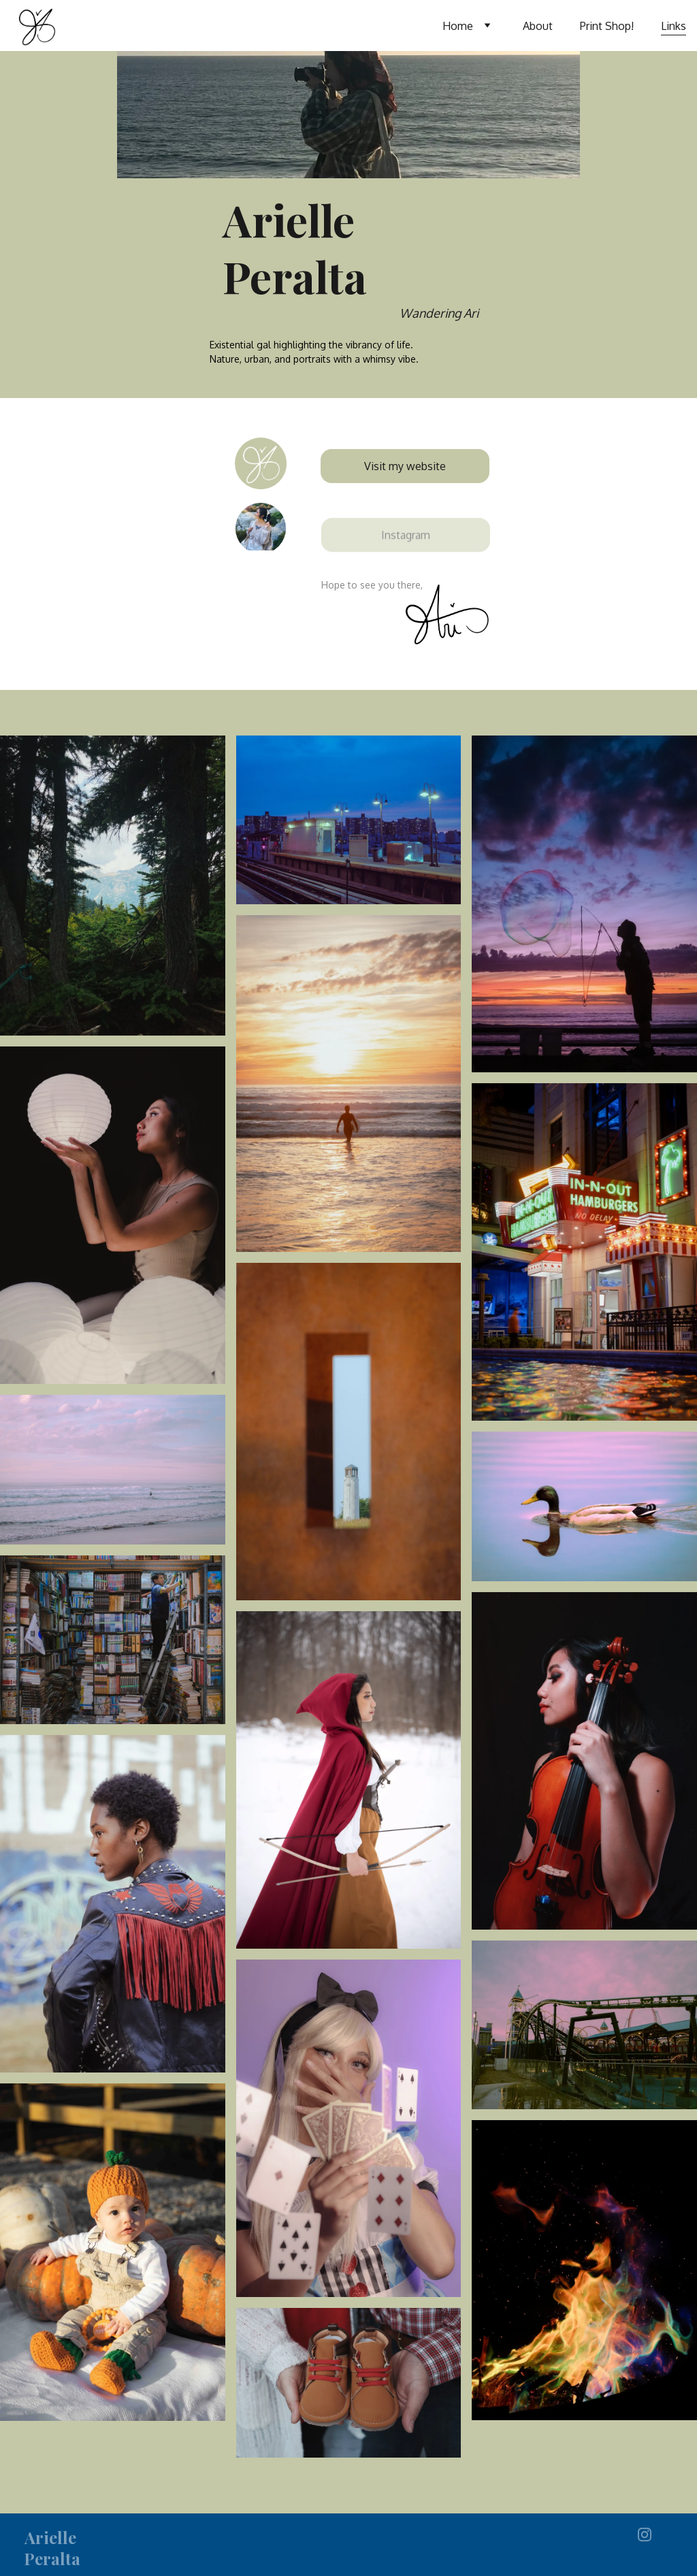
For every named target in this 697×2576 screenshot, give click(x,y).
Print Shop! (607, 26)
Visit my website (405, 466)
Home (457, 26)
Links (673, 26)
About (538, 26)
